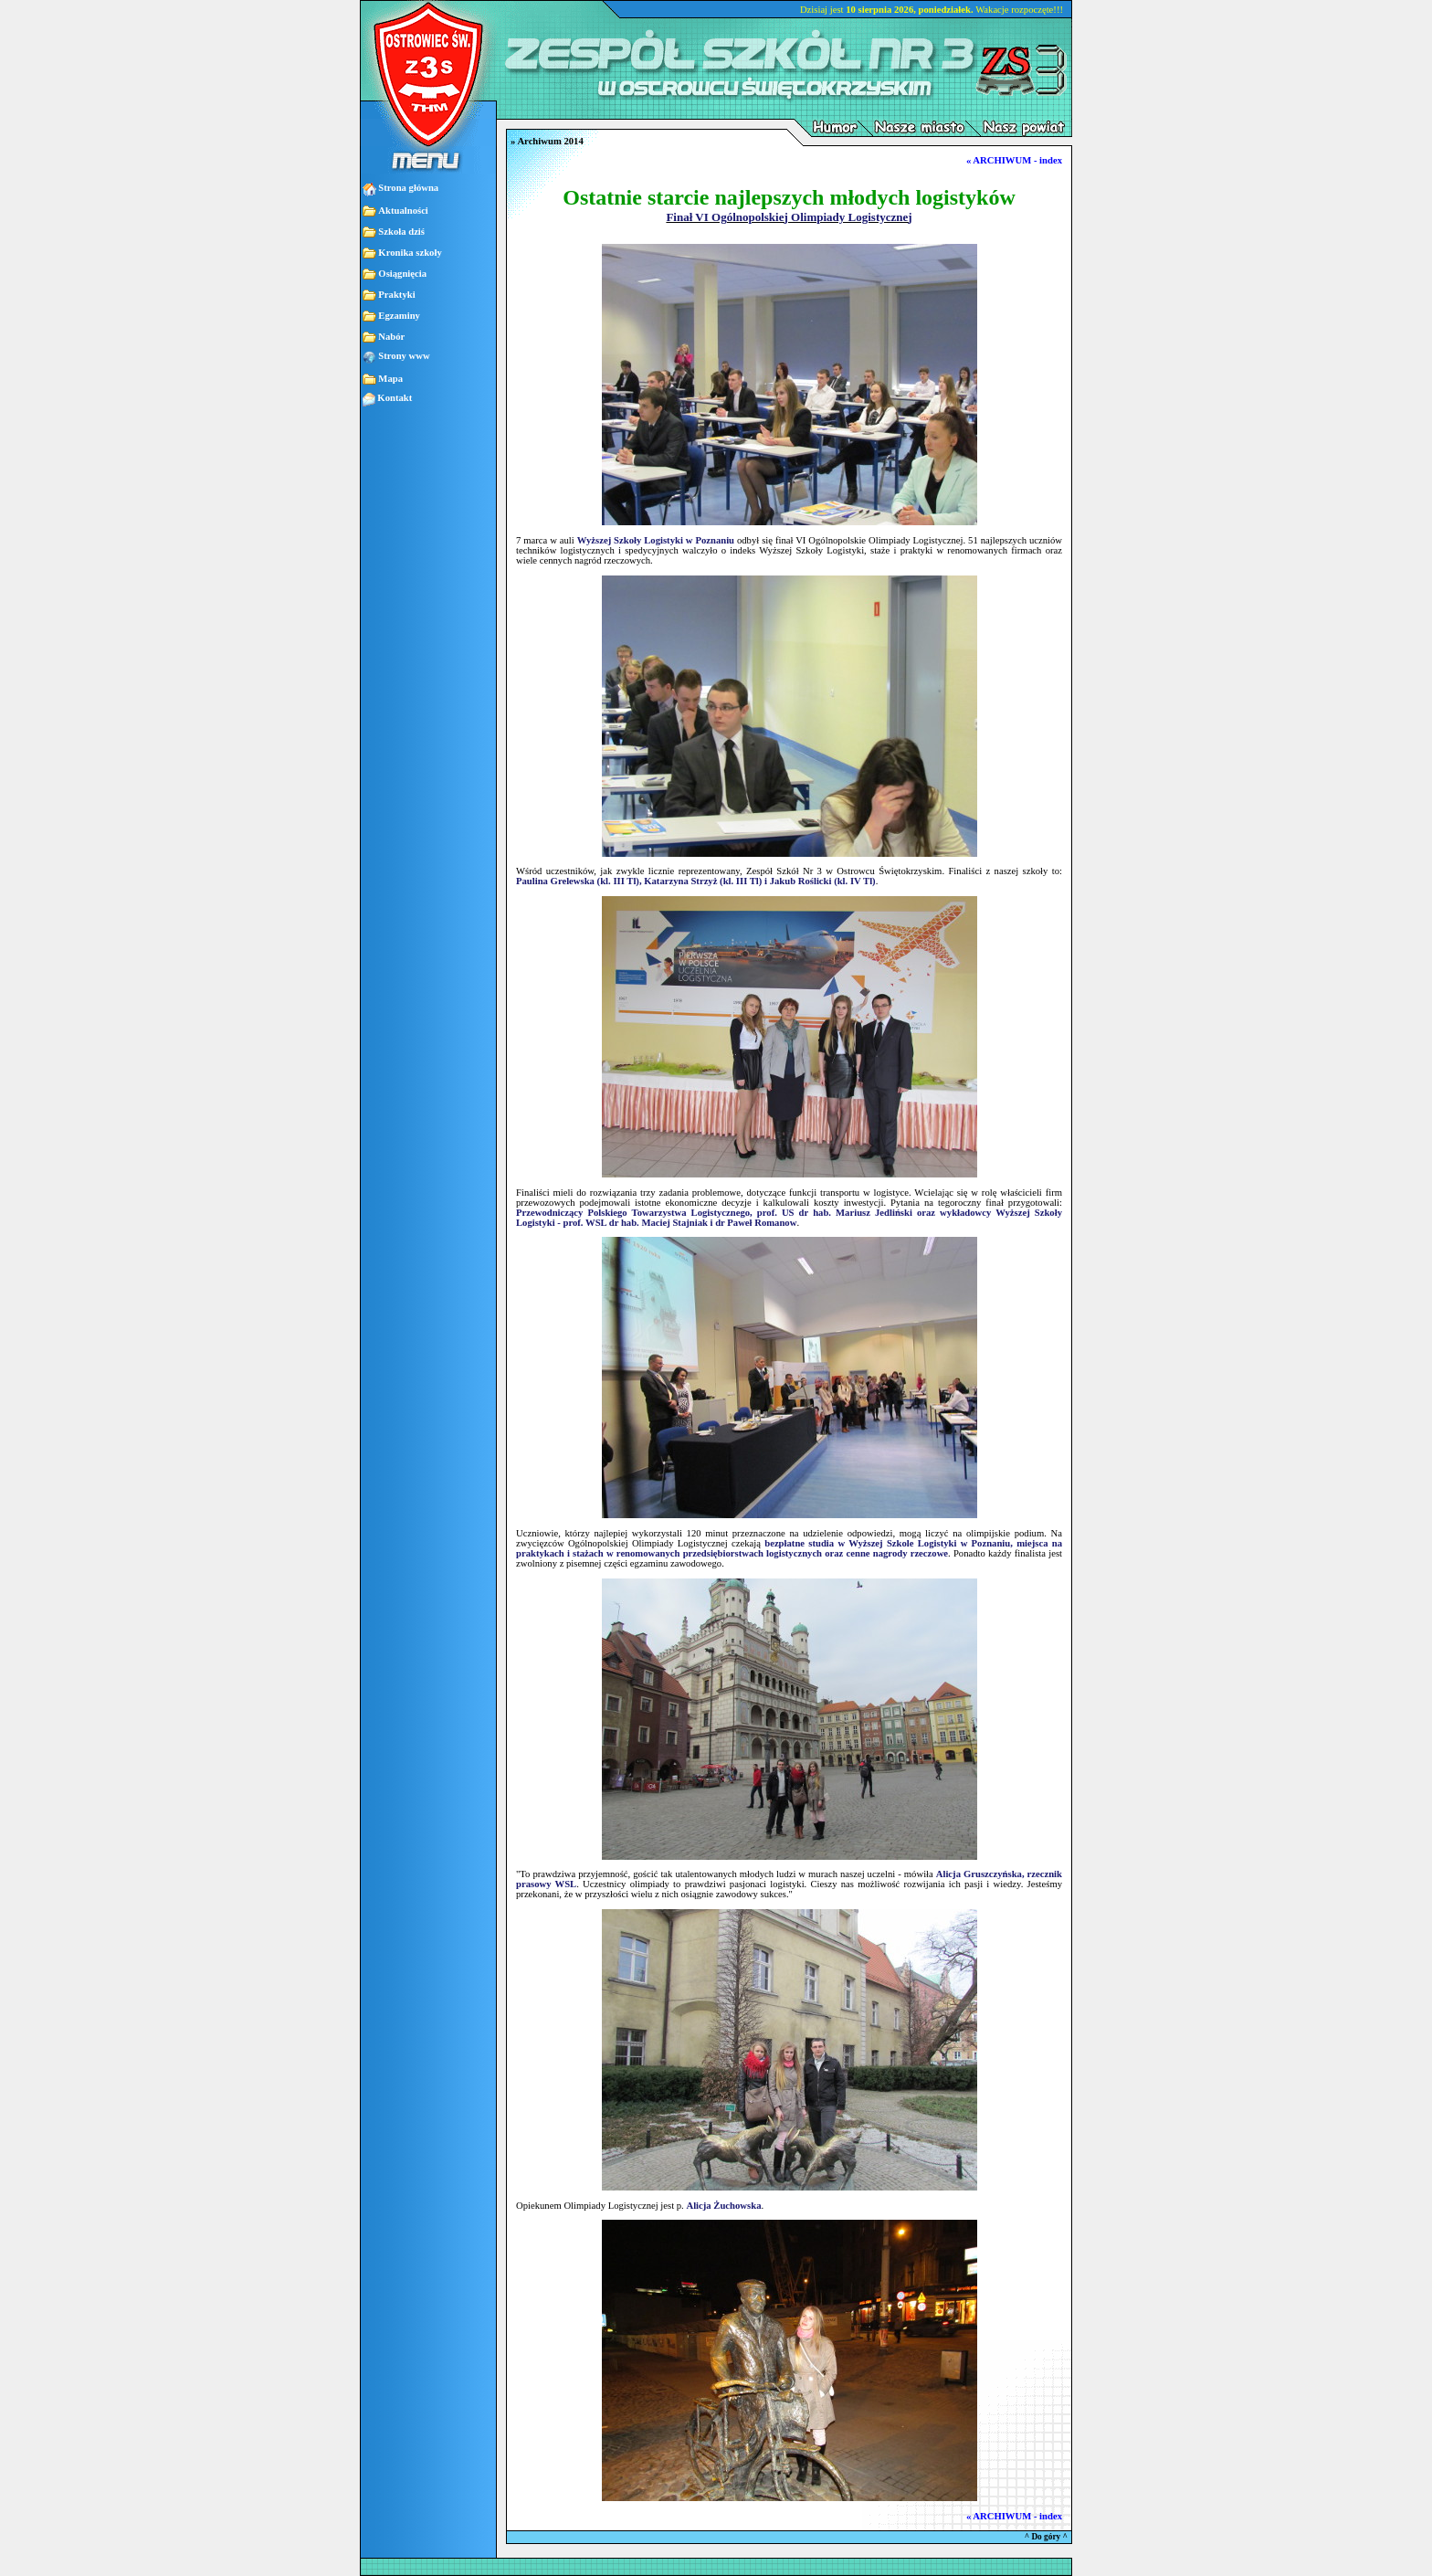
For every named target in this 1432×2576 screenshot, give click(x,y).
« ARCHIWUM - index (1014, 160)
